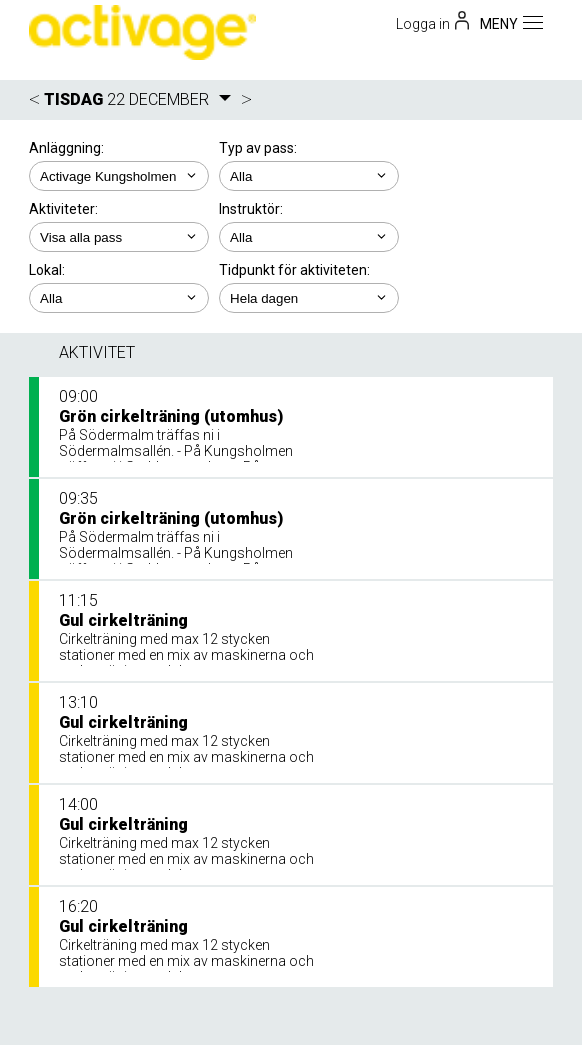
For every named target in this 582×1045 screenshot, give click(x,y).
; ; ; (119, 237)
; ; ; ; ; (309, 298)
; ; (309, 176)
